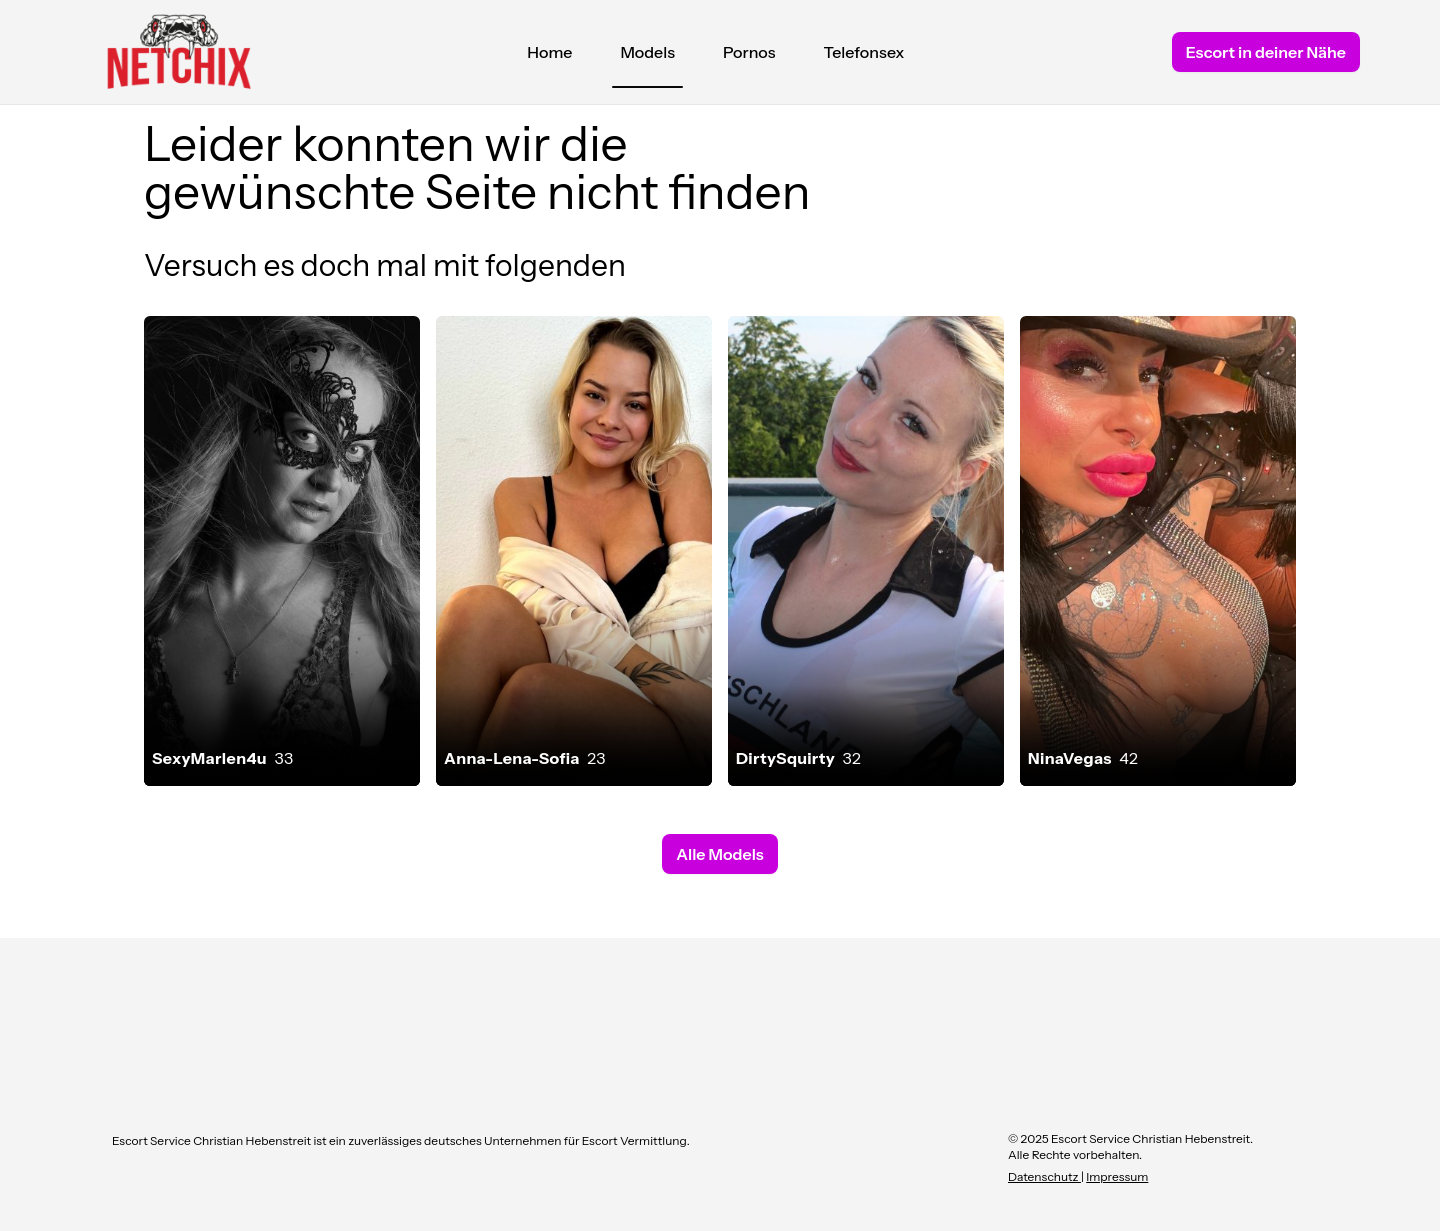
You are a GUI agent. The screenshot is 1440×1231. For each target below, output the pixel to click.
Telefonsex (864, 52)
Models (647, 57)
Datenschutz (1044, 1176)
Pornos (749, 52)
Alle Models (719, 854)
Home (549, 52)
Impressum (1117, 1176)
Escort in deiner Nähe (1266, 52)
